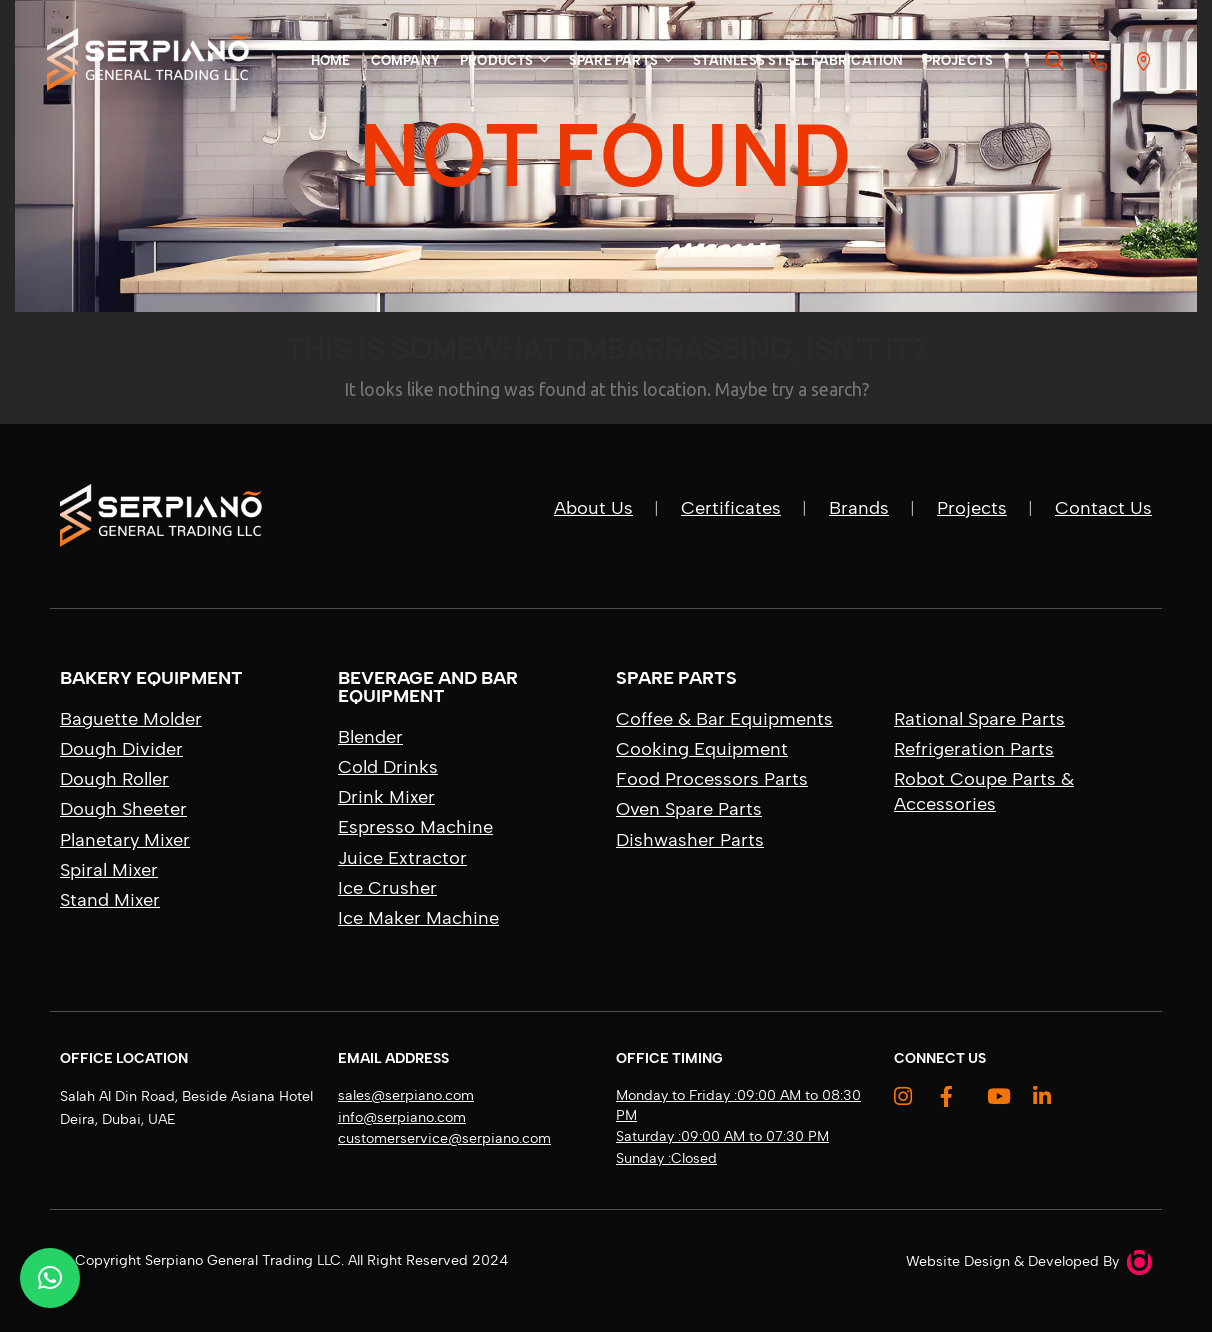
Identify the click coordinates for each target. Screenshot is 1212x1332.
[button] (50, 1278)
